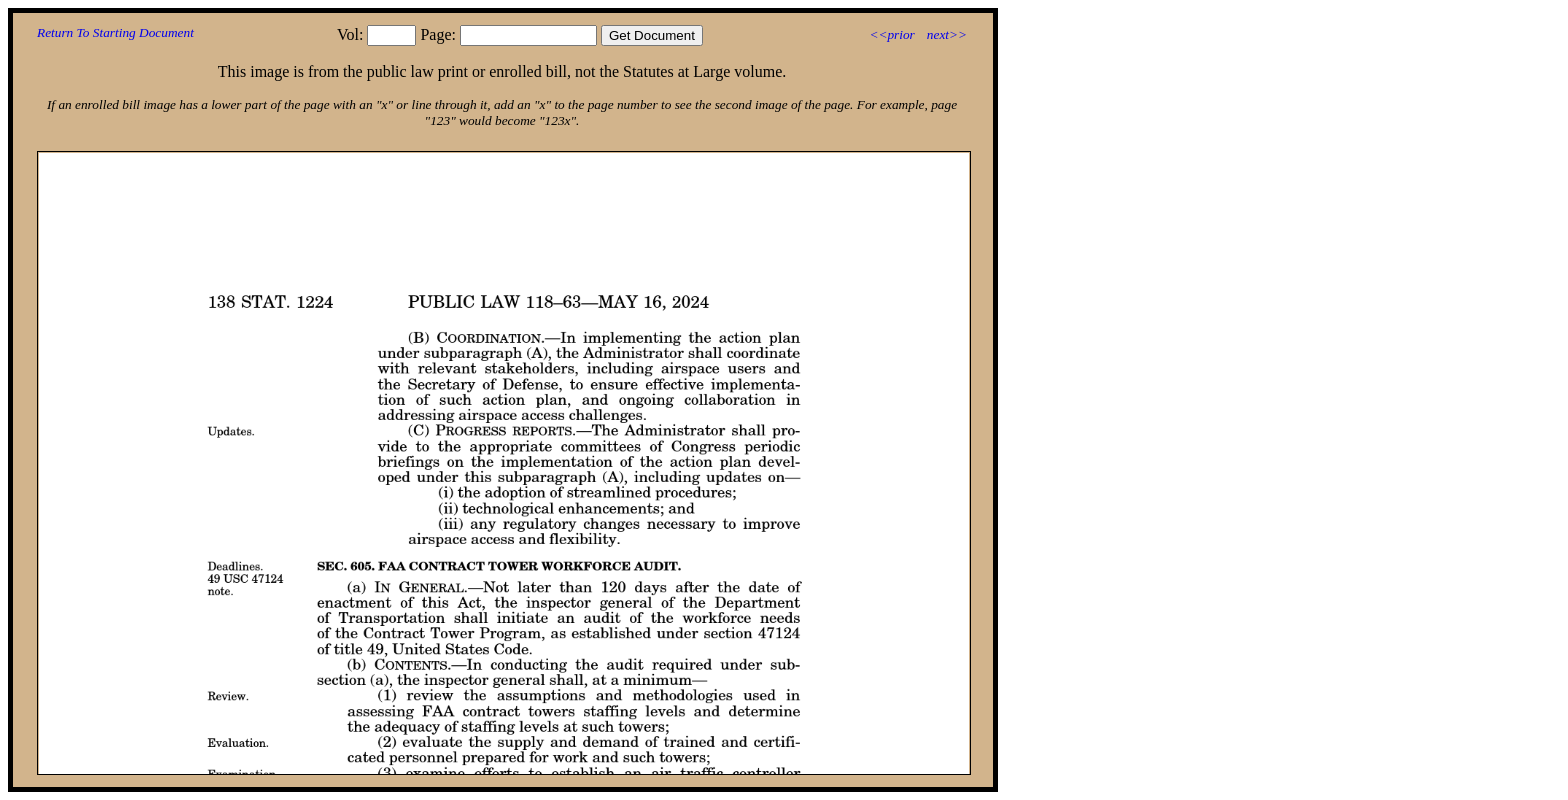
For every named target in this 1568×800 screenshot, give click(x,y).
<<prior (891, 34)
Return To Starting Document (115, 32)
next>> (947, 34)
